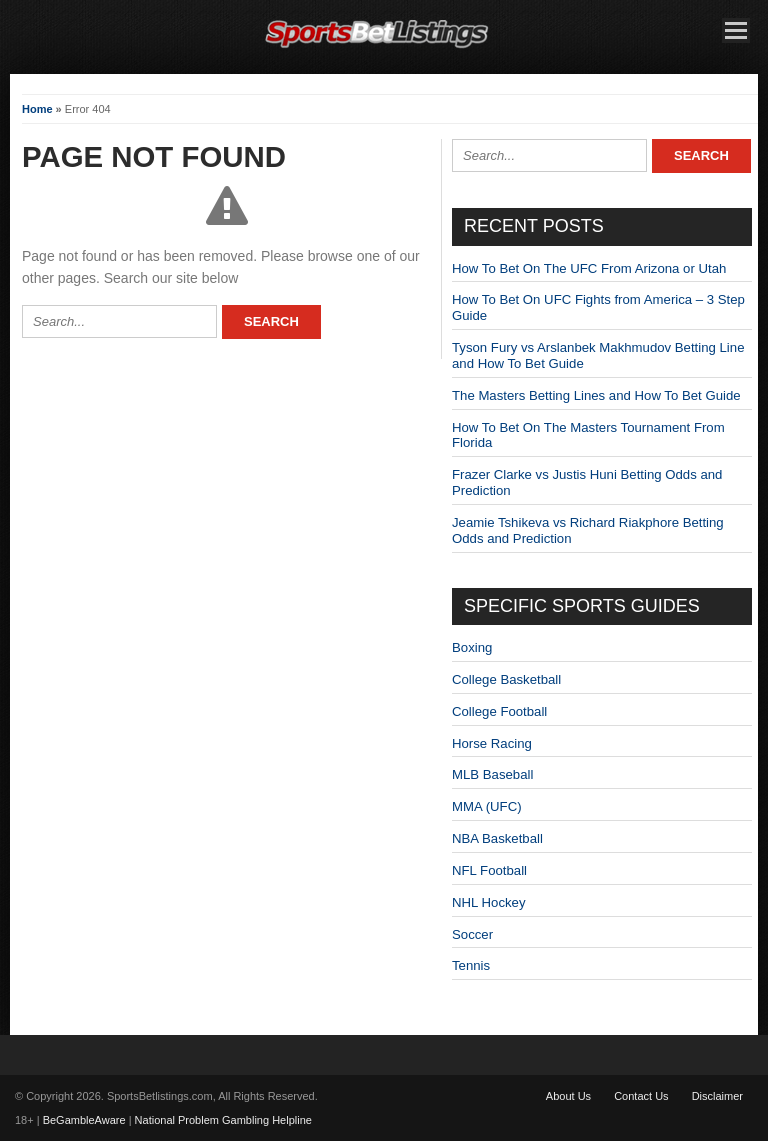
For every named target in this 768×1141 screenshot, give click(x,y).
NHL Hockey (489, 902)
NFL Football (489, 870)
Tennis (471, 965)
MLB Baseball (492, 774)
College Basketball (506, 679)
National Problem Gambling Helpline (223, 1120)
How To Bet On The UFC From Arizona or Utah (589, 268)
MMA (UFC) (487, 806)
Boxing (472, 647)
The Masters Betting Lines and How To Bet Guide (596, 395)
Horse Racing (492, 743)
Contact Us (641, 1096)
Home (37, 109)
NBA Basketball (497, 838)
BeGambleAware (84, 1120)
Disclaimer (717, 1096)
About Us (568, 1096)
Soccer (472, 934)
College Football (499, 711)
